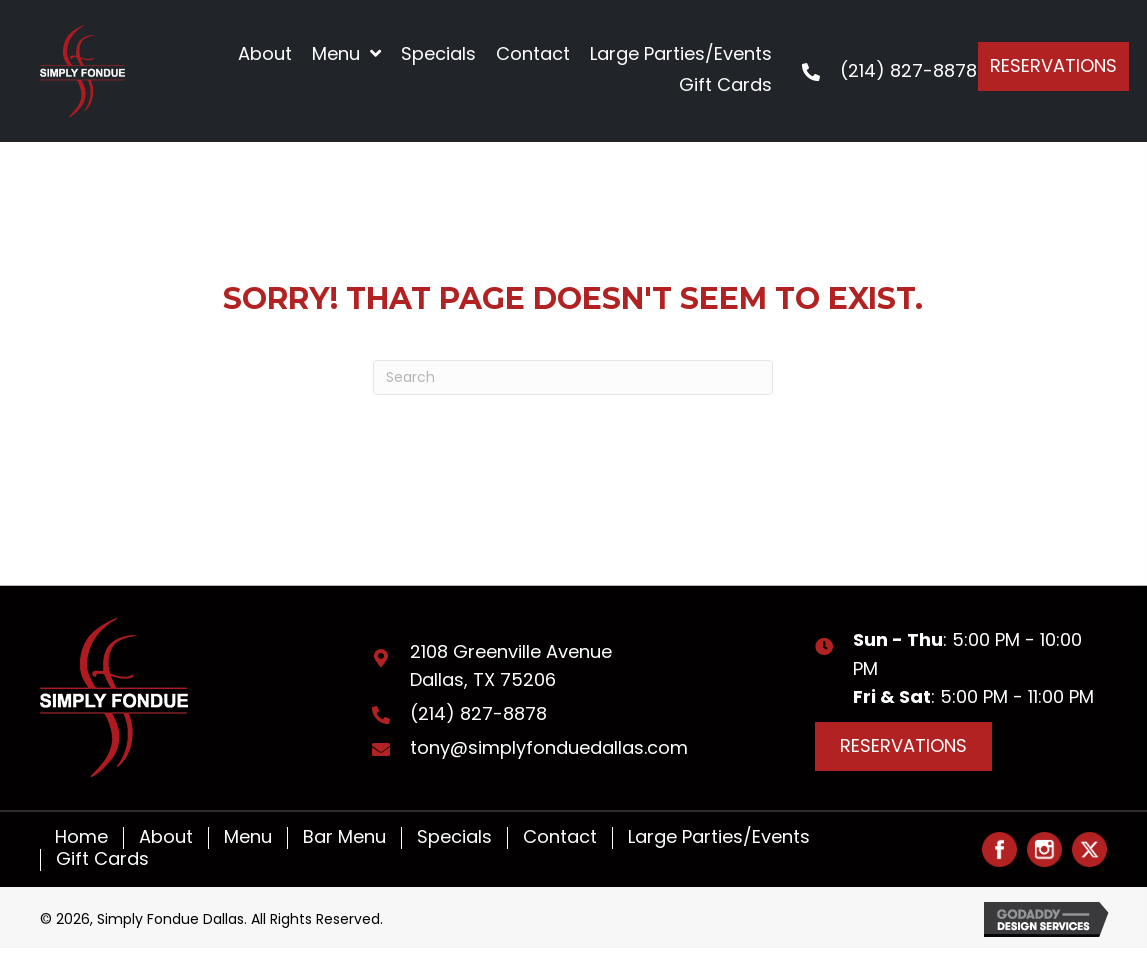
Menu (248, 838)
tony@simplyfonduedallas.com (549, 747)
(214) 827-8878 (908, 70)
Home (81, 838)
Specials (454, 838)
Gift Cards (102, 860)
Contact (560, 838)
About (166, 838)
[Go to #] (999, 849)
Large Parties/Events (719, 838)
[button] (1053, 66)
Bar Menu (344, 838)
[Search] (573, 377)
